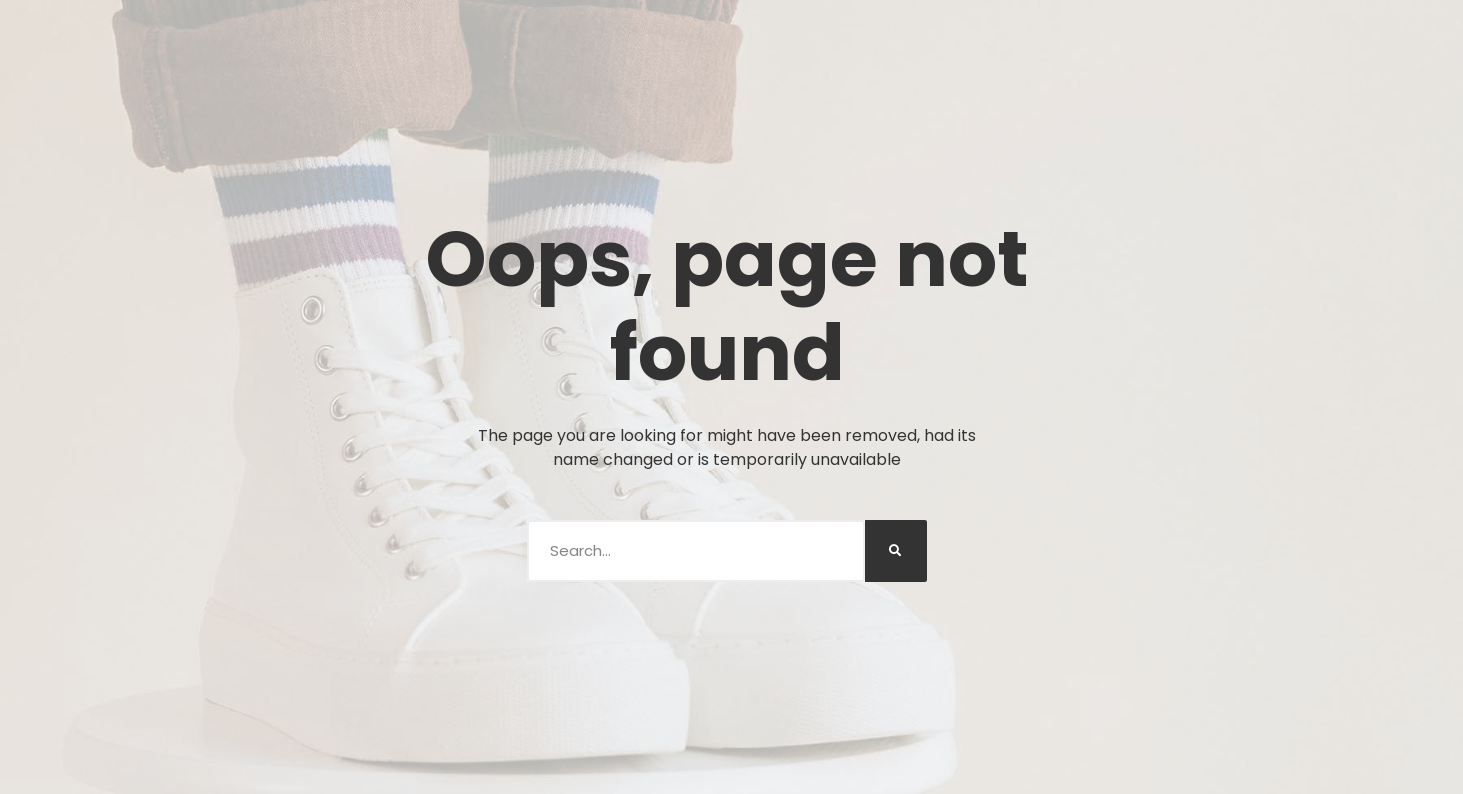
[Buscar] (896, 551)
